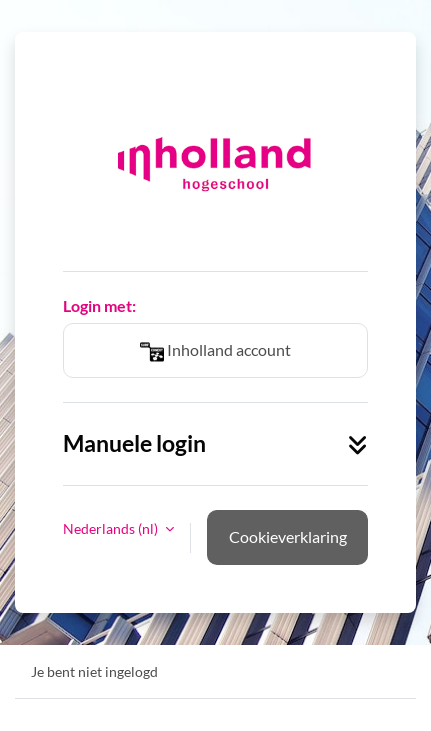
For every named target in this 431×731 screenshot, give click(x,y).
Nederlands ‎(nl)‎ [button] (112, 528)
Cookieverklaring (288, 536)
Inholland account (215, 352)
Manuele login (215, 443)
